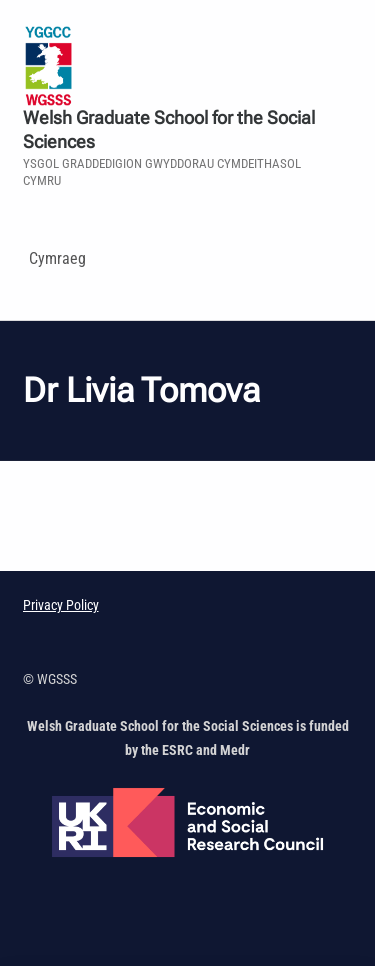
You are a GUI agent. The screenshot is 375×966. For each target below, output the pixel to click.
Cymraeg (57, 258)
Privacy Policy (61, 605)
